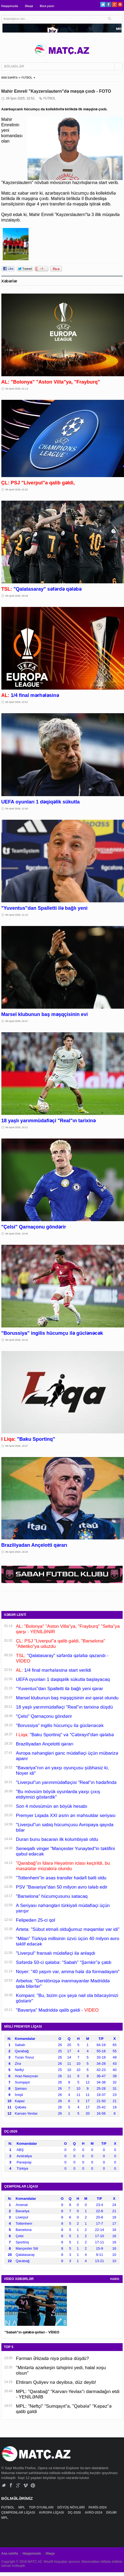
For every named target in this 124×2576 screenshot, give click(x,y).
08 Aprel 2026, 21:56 (16, 808)
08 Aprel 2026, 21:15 (16, 915)
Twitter (103, 4)
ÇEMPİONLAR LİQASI (18, 2512)
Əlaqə (29, 6)
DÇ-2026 (75, 2512)
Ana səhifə (9, 2553)
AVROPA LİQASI (52, 2512)
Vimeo (25, 2485)
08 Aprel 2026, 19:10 (16, 1340)
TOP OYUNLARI (41, 2507)
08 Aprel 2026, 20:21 (16, 1127)
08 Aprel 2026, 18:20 (16, 1552)
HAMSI (114, 2279)
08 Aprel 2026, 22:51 (16, 702)
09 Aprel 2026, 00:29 (16, 595)
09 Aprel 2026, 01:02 (16, 489)
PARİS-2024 (97, 2507)
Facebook (108, 4)
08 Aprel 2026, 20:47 (16, 1021)
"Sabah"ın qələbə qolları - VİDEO (32, 2332)
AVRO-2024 (94, 2512)
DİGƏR (111, 2512)
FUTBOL (26, 77)
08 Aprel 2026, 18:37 (16, 1446)
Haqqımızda (9, 6)
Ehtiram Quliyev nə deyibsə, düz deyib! (56, 2382)
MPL (22, 2507)
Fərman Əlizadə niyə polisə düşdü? (52, 2358)
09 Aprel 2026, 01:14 (16, 388)
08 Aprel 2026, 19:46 (16, 1233)
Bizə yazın (47, 6)
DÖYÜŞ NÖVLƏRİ (71, 2507)
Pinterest (120, 4)
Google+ (114, 4)
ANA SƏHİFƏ (9, 77)
